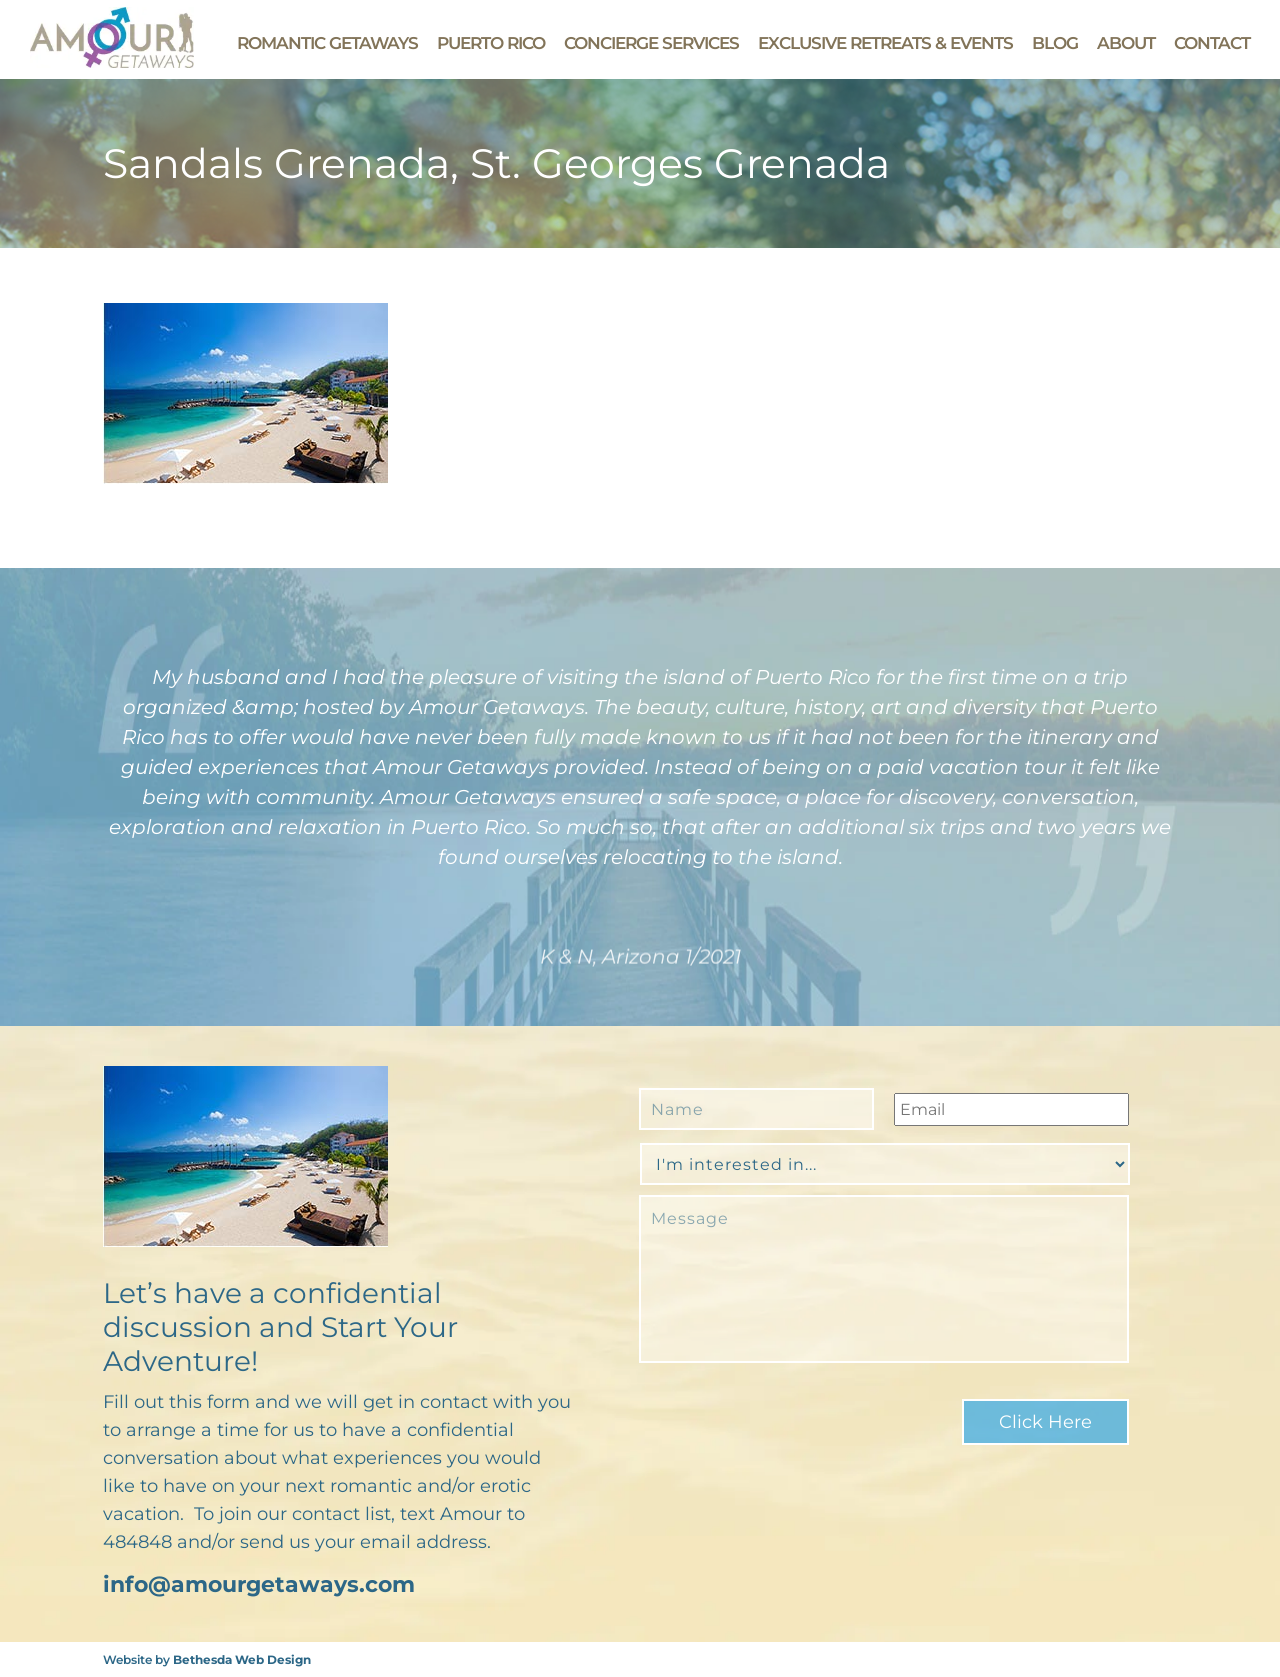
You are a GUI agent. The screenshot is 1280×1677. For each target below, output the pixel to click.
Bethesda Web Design (242, 1659)
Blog (1055, 43)
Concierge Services (651, 43)
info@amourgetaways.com (259, 1584)
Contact (1212, 43)
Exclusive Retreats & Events (885, 43)
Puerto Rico (491, 43)
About (1126, 43)
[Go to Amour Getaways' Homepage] (112, 62)
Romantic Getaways (327, 43)
